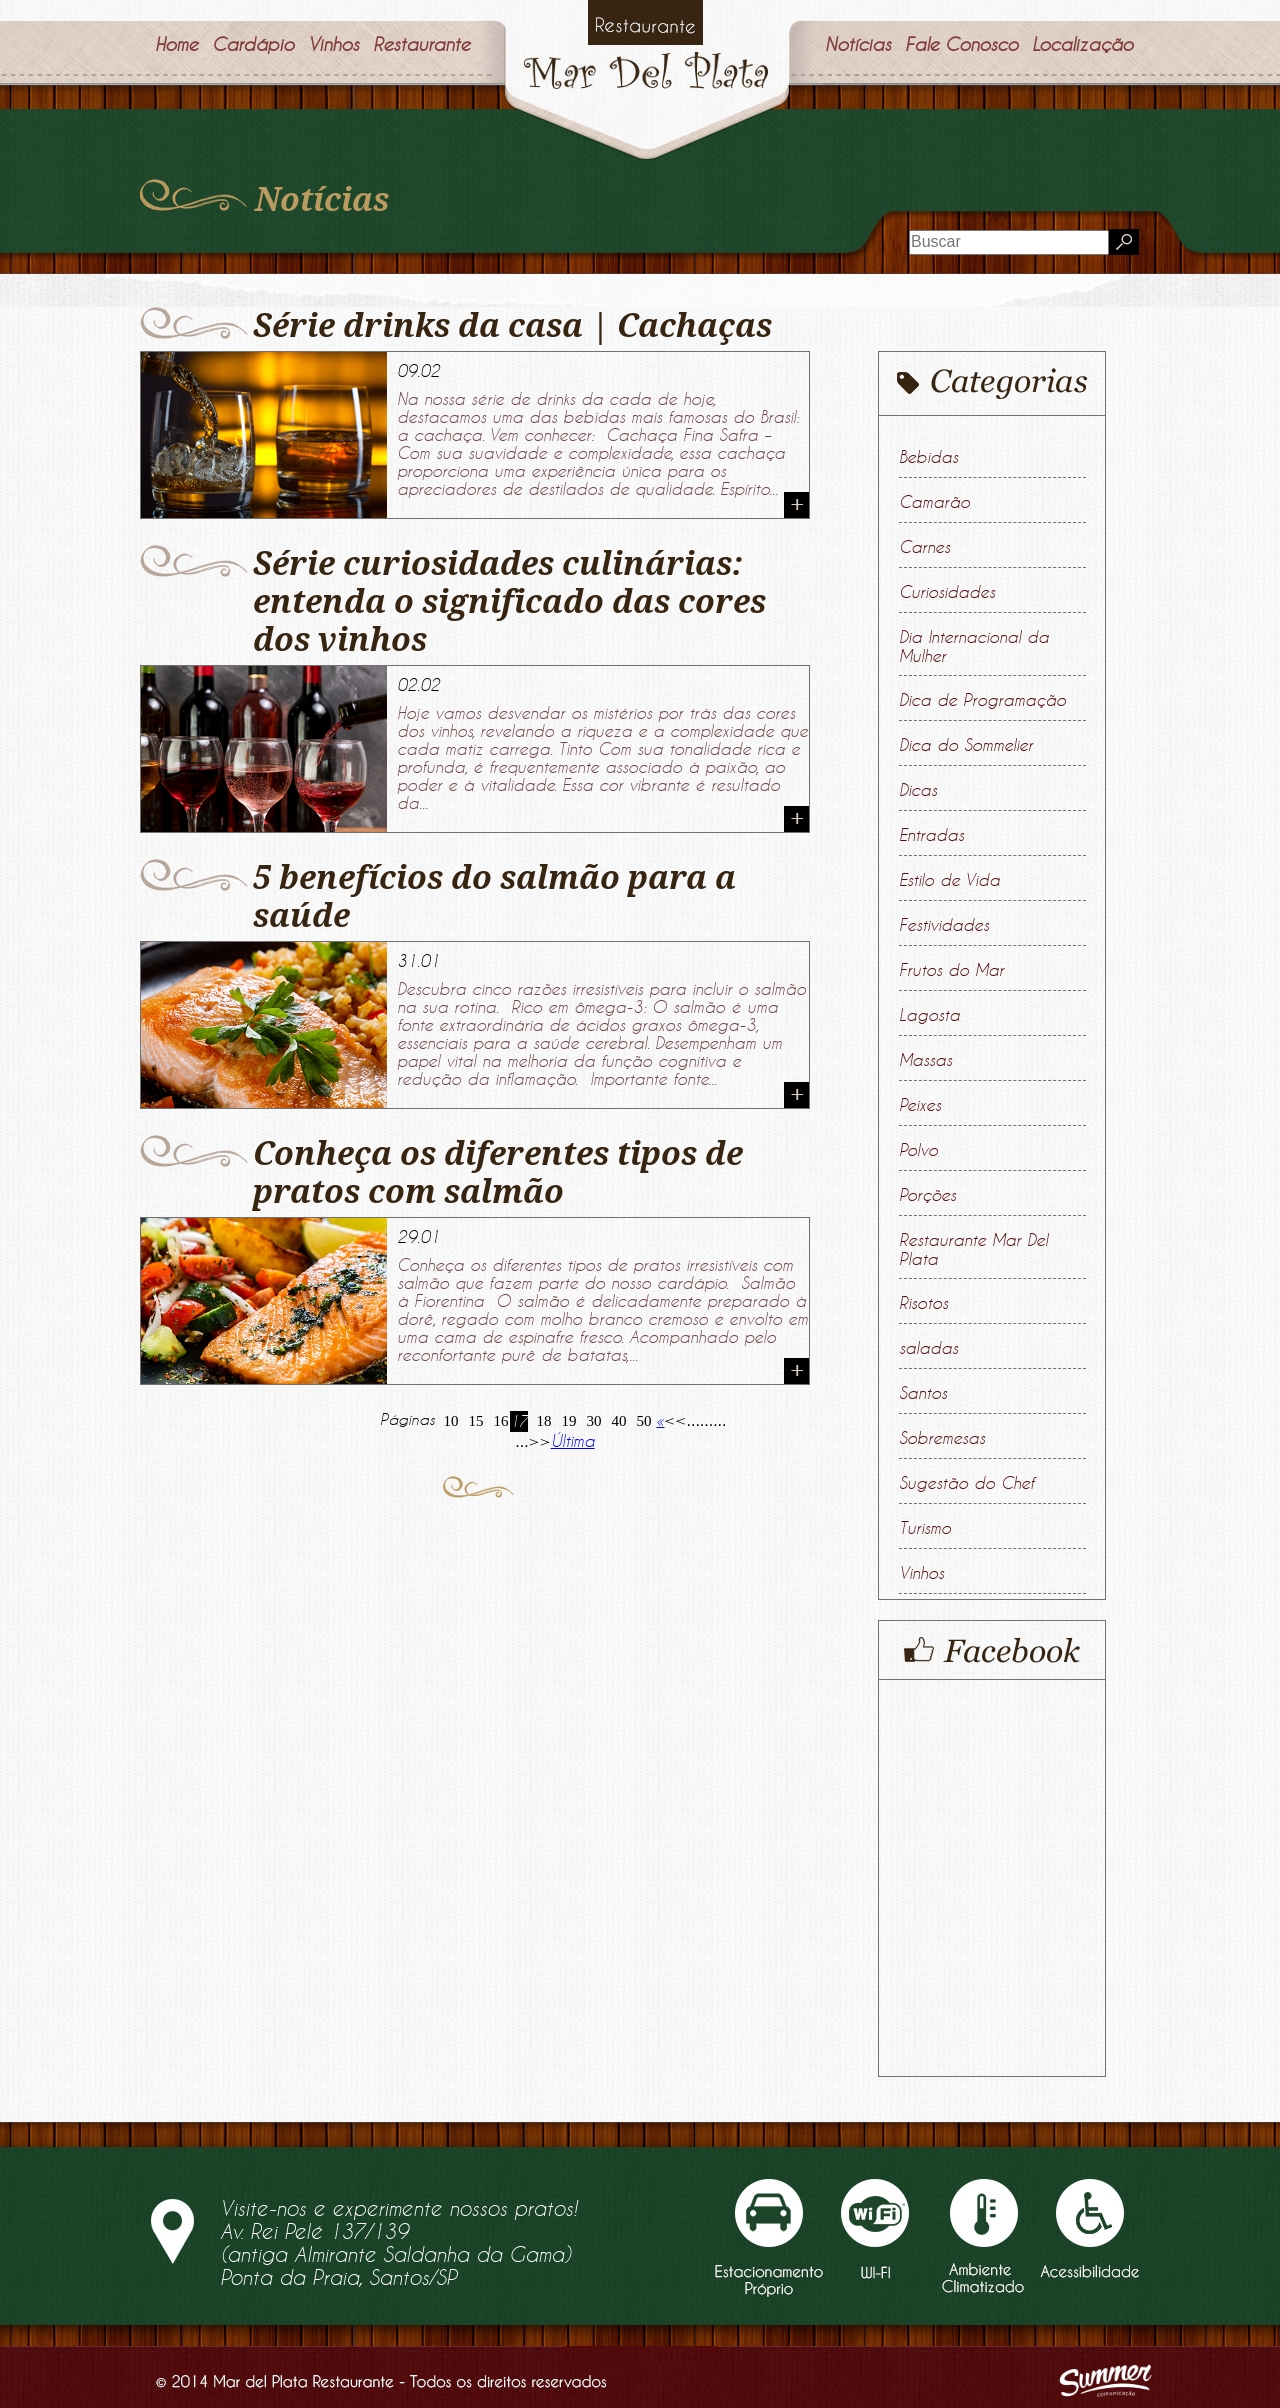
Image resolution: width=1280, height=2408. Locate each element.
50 (644, 1421)
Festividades (944, 925)
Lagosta (929, 1015)
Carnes (924, 547)
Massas (925, 1060)
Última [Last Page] (573, 1441)
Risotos (923, 1303)
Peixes (920, 1105)
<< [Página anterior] (675, 1420)
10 (451, 1421)
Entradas (931, 835)
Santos (923, 1393)
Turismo (925, 1528)
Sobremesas (942, 1438)
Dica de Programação (982, 700)
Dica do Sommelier (966, 745)
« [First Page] (660, 1420)
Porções (927, 1195)
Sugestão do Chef (966, 1483)
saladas (928, 1348)
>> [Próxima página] (540, 1441)
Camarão (934, 502)
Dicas (918, 790)
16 (501, 1421)
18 (544, 1421)
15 (476, 1421)
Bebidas (928, 457)
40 (619, 1421)
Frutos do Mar (951, 970)
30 (594, 1421)
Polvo (918, 1150)
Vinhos (921, 1573)
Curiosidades (947, 592)
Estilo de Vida (949, 880)
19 (569, 1421)
